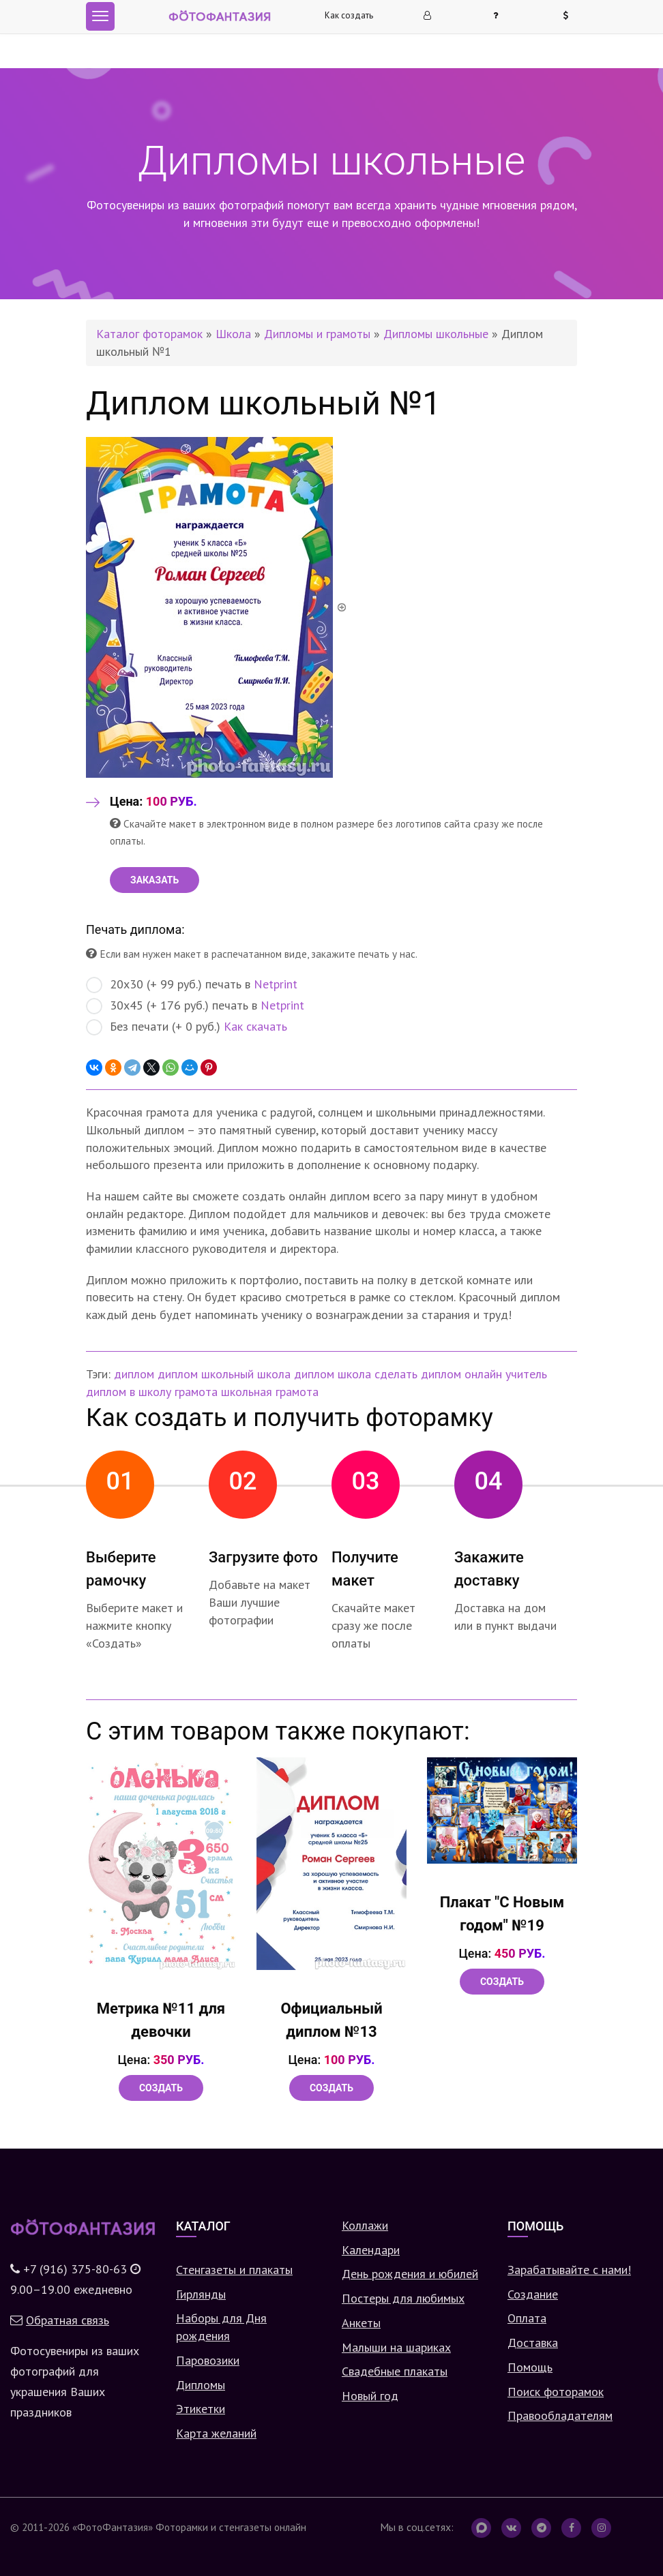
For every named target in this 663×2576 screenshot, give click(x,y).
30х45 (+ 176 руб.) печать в (195, 1005)
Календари (371, 2250)
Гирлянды (201, 2294)
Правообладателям (560, 2415)
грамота (196, 1391)
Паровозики (207, 2360)
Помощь (529, 2367)
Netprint (275, 984)
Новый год (370, 2396)
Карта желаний (216, 2433)
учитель (526, 1374)
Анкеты (361, 2323)
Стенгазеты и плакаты (234, 2269)
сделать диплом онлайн (438, 1374)
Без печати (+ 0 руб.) (186, 1026)
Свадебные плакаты (394, 2371)
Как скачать (255, 1026)
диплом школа (332, 1374)
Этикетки (200, 2408)
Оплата (526, 2318)
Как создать (349, 15)
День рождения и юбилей (410, 2274)
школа (274, 1374)
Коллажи (365, 2225)
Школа (233, 334)
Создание (532, 2294)
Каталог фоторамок (149, 334)
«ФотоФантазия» (112, 2527)
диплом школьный (206, 1374)
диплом (134, 1374)
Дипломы (200, 2385)
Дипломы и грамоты (317, 334)
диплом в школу (128, 1391)
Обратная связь (67, 2320)
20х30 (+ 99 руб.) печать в (191, 984)
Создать (161, 2087)
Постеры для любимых (403, 2298)
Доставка (532, 2342)
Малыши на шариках (396, 2347)
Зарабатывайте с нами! (569, 2269)
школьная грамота (270, 1391)
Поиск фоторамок (555, 2391)
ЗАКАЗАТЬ (154, 880)
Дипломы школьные (435, 334)
